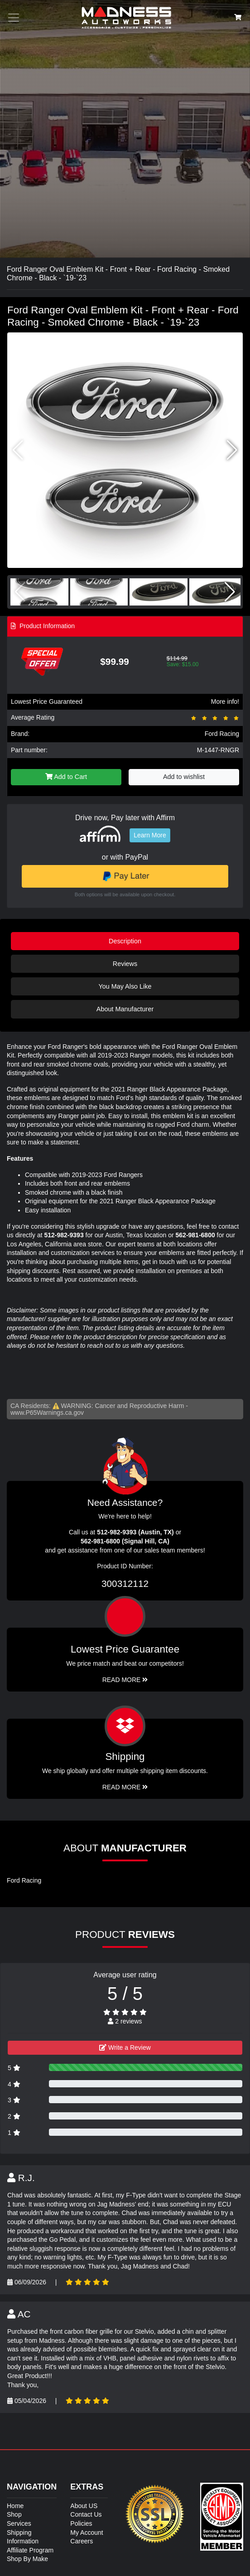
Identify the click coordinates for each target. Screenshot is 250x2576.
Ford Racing (222, 733)
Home (15, 2505)
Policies (81, 2523)
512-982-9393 (63, 1235)
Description (125, 941)
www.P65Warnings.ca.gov (47, 1412)
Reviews (125, 963)
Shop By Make (27, 2558)
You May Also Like (124, 986)
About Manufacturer (125, 1009)
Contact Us (85, 2514)
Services (19, 2523)
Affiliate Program (30, 2550)
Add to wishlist (184, 776)
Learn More (150, 835)
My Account (86, 2532)
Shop (14, 2514)
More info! (225, 701)
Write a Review (125, 2047)
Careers (81, 2541)
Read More (125, 1679)
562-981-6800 (195, 1235)
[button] (232, 450)
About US (83, 2505)
